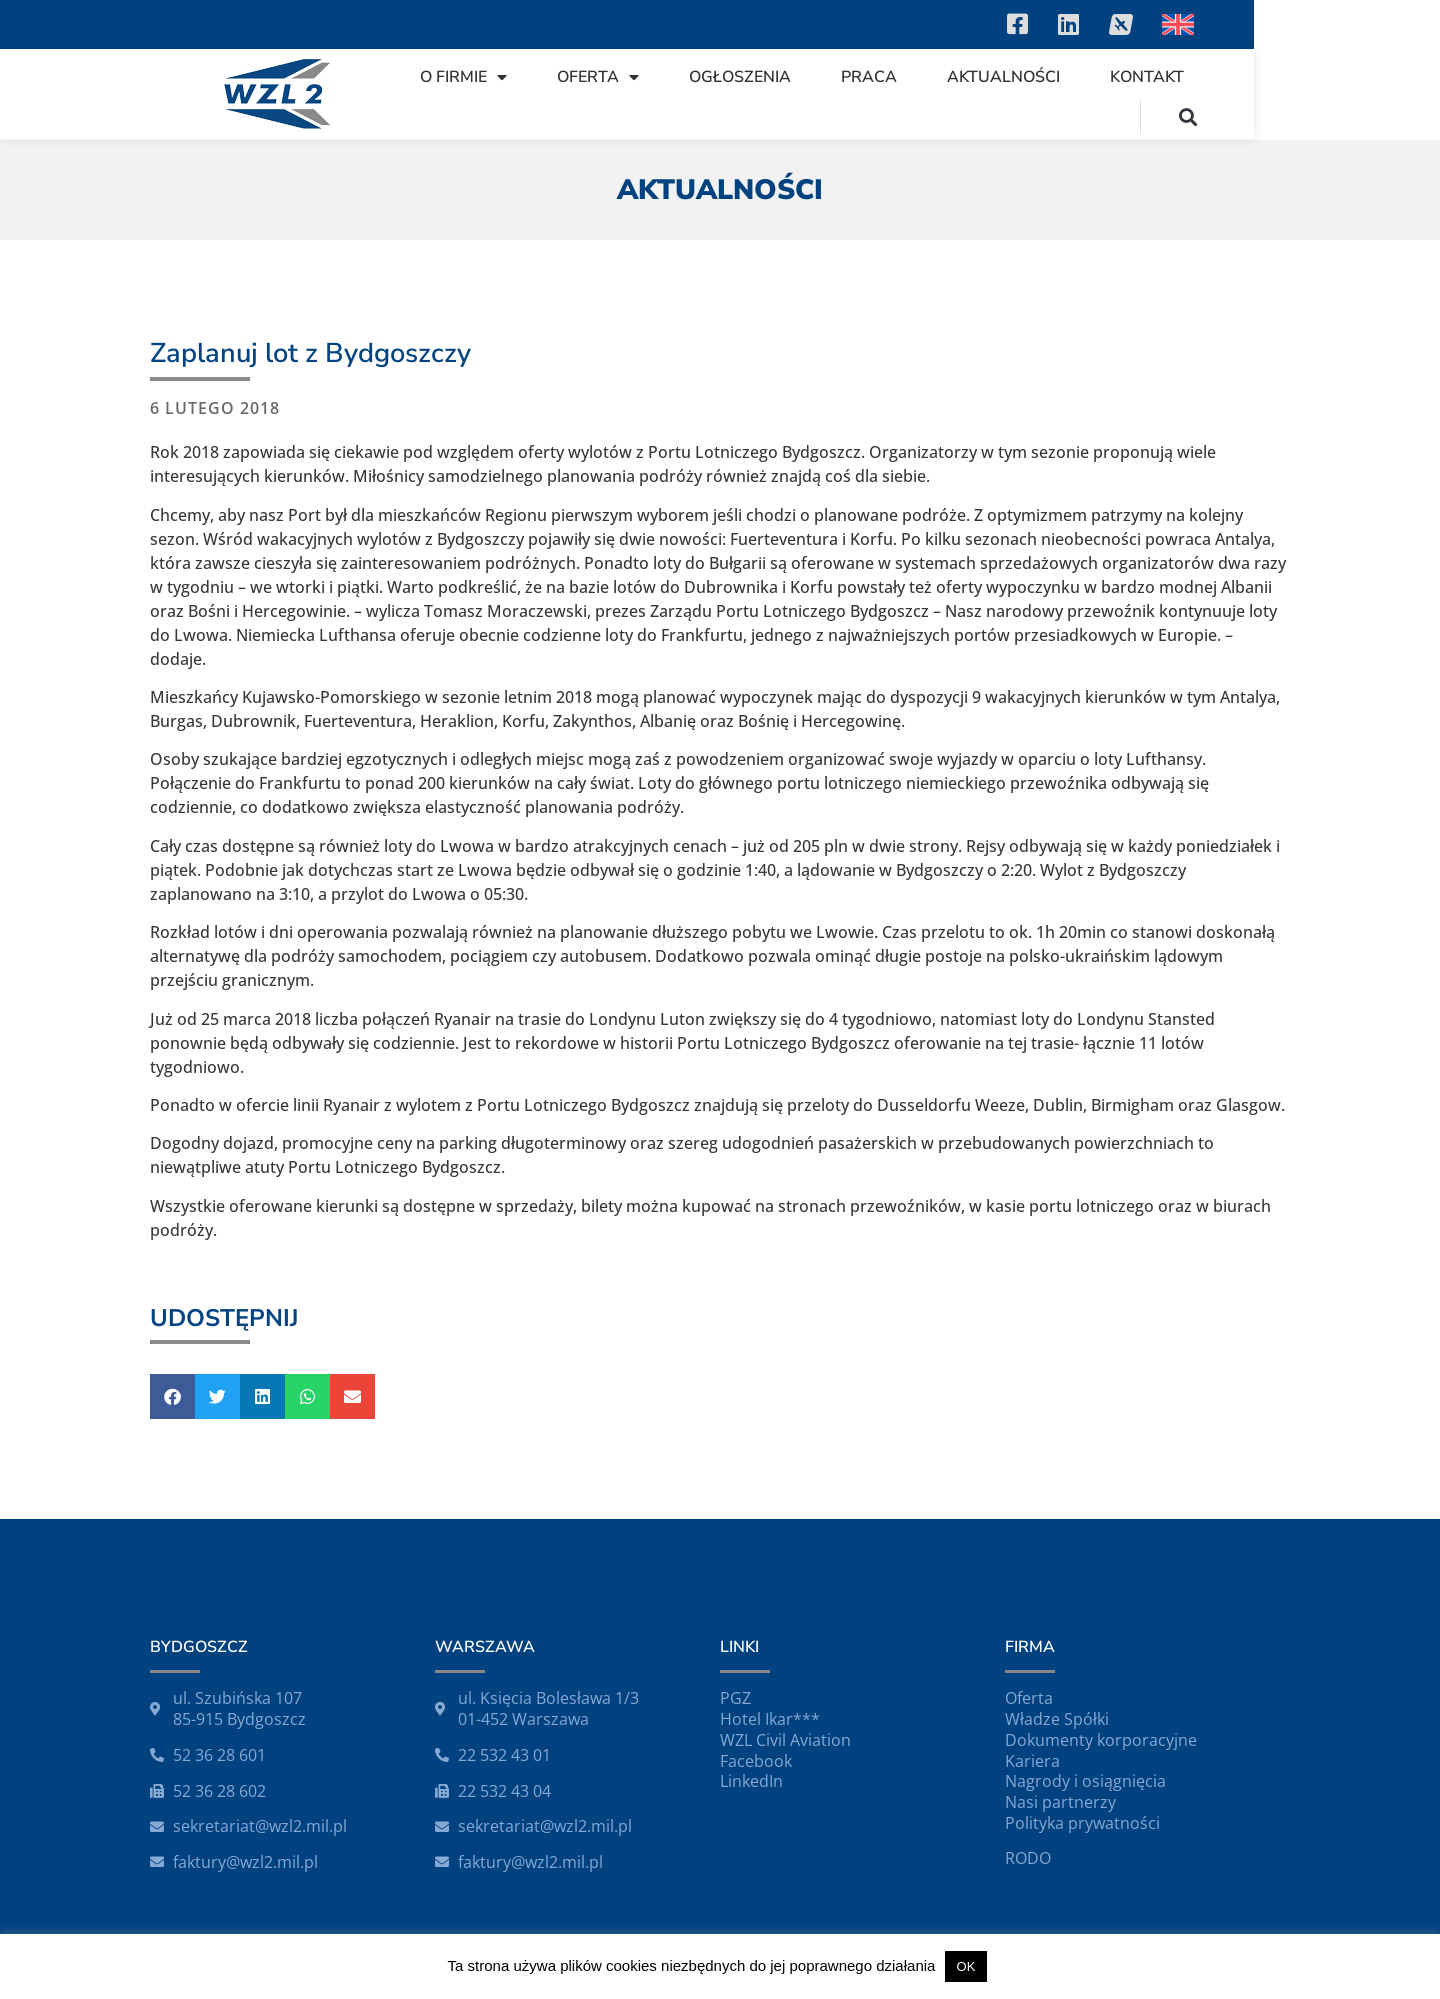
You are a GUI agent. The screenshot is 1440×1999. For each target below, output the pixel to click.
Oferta (700, 94)
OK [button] (966, 1966)
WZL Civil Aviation (785, 1740)
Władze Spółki (1057, 1719)
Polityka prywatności (1082, 1823)
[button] (1373, 93)
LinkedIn (751, 1781)
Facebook (756, 1761)
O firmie (565, 94)
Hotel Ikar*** (770, 1719)
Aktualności (1105, 94)
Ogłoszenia (842, 94)
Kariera (1032, 1761)
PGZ (735, 1698)
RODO (1028, 1858)
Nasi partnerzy (1060, 1802)
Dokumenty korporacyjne (1101, 1740)
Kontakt (1249, 94)
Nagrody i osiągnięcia (1085, 1781)
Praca (971, 94)
